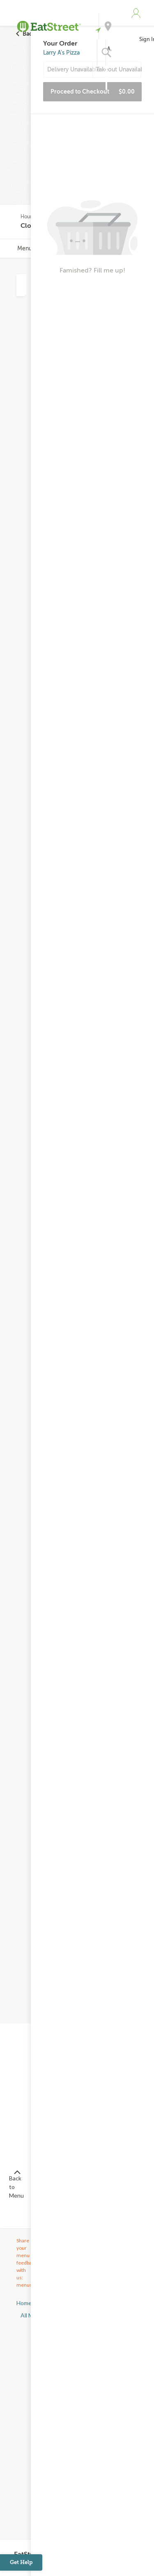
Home (24, 2302)
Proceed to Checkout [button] (93, 91)
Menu (24, 248)
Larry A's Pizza (61, 53)
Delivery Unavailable (69, 69)
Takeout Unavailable (118, 69)
